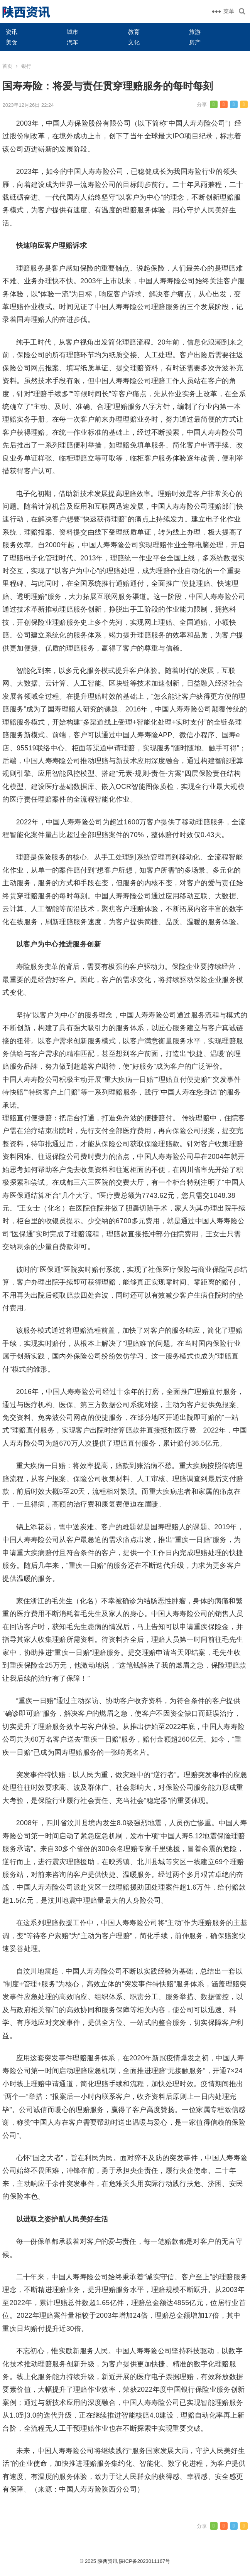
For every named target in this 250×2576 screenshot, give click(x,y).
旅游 (195, 32)
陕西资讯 (108, 2561)
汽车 (72, 42)
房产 (195, 42)
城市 (72, 32)
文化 (134, 42)
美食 (11, 42)
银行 (26, 66)
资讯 (11, 32)
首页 (7, 66)
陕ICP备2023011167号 (144, 2561)
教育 (134, 32)
